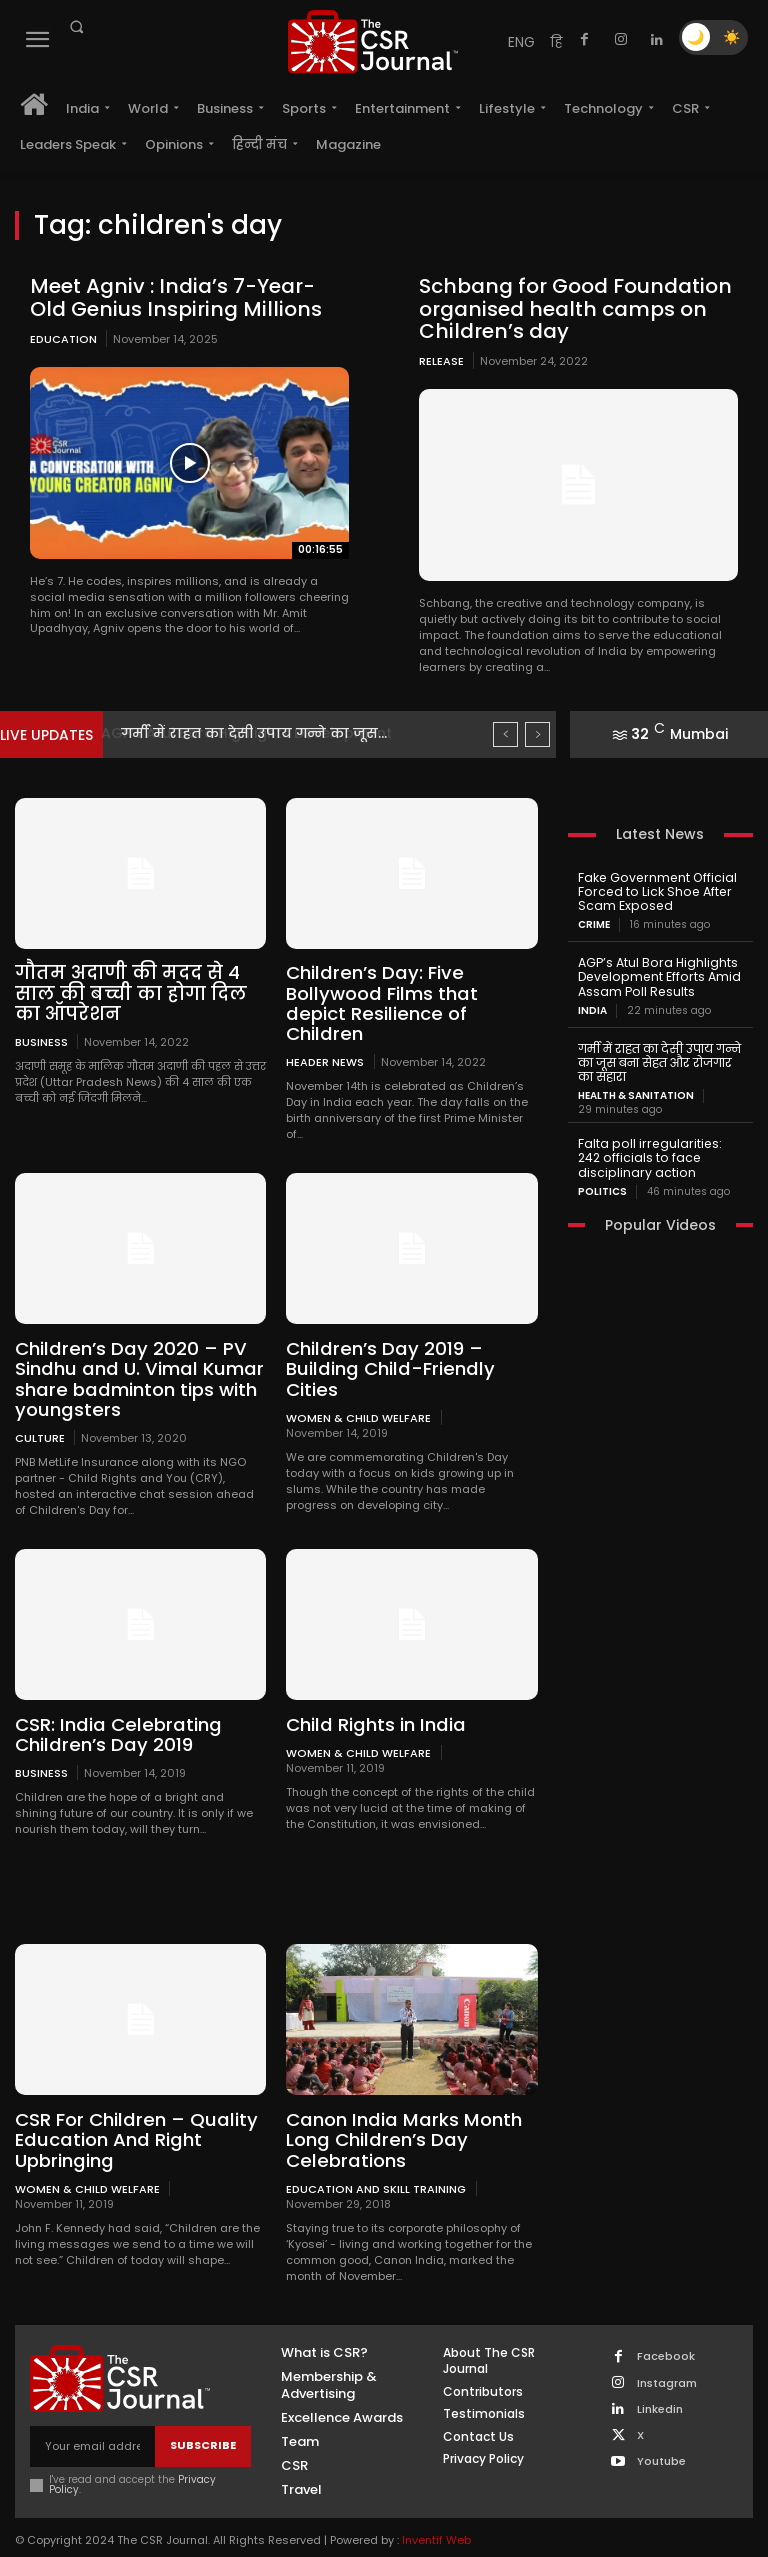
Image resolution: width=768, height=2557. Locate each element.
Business (41, 1039)
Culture (40, 1413)
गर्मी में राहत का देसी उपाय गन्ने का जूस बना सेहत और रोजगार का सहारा (658, 1059)
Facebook (666, 2330)
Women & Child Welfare (358, 1393)
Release (441, 360)
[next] (537, 733)
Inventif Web (436, 2514)
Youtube (661, 2435)
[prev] (505, 733)
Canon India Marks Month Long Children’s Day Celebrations (400, 2114)
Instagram (667, 2357)
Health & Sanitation (636, 1092)
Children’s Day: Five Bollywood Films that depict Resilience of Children (410, 992)
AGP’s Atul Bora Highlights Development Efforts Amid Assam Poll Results (656, 974)
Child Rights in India (373, 1700)
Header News (325, 1039)
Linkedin (660, 2383)
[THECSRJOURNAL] (373, 41)
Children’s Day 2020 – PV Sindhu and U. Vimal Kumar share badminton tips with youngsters (135, 1356)
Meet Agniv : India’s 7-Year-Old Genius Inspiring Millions (186, 297)
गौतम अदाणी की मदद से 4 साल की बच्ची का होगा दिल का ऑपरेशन (127, 992)
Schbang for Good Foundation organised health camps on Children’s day (569, 308)
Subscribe (203, 2420)
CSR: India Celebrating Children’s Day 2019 (114, 1710)
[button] (76, 27)
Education (63, 338)
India (592, 1008)
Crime (594, 923)
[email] (92, 2420)
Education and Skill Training (376, 2162)
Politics (602, 1186)
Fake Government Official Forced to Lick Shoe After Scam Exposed (654, 890)
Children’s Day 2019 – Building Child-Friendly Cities (385, 1346)
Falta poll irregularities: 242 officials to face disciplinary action (659, 1153)
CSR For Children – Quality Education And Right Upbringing (133, 2114)
